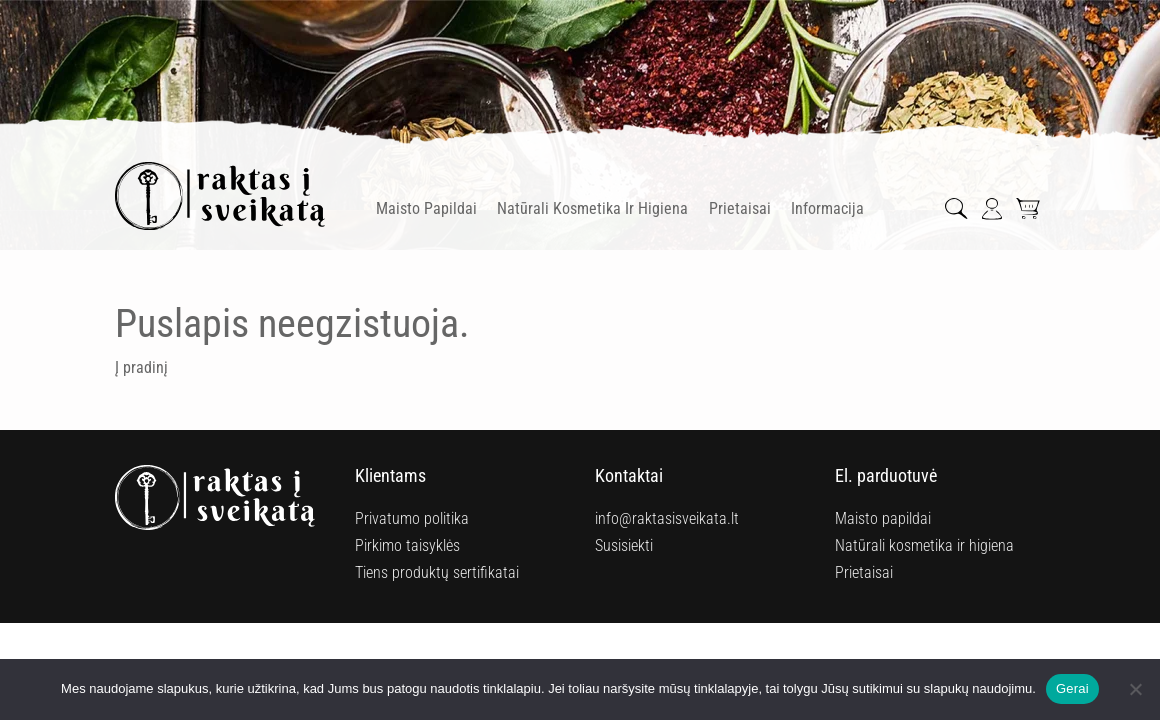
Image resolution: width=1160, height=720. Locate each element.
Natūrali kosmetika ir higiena (592, 208)
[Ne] (1135, 689)
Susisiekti (624, 545)
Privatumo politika (412, 518)
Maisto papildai (426, 208)
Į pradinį (141, 367)
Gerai (1072, 688)
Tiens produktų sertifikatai (437, 572)
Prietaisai (740, 208)
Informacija (827, 208)
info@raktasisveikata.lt (667, 518)
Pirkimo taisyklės (407, 545)
